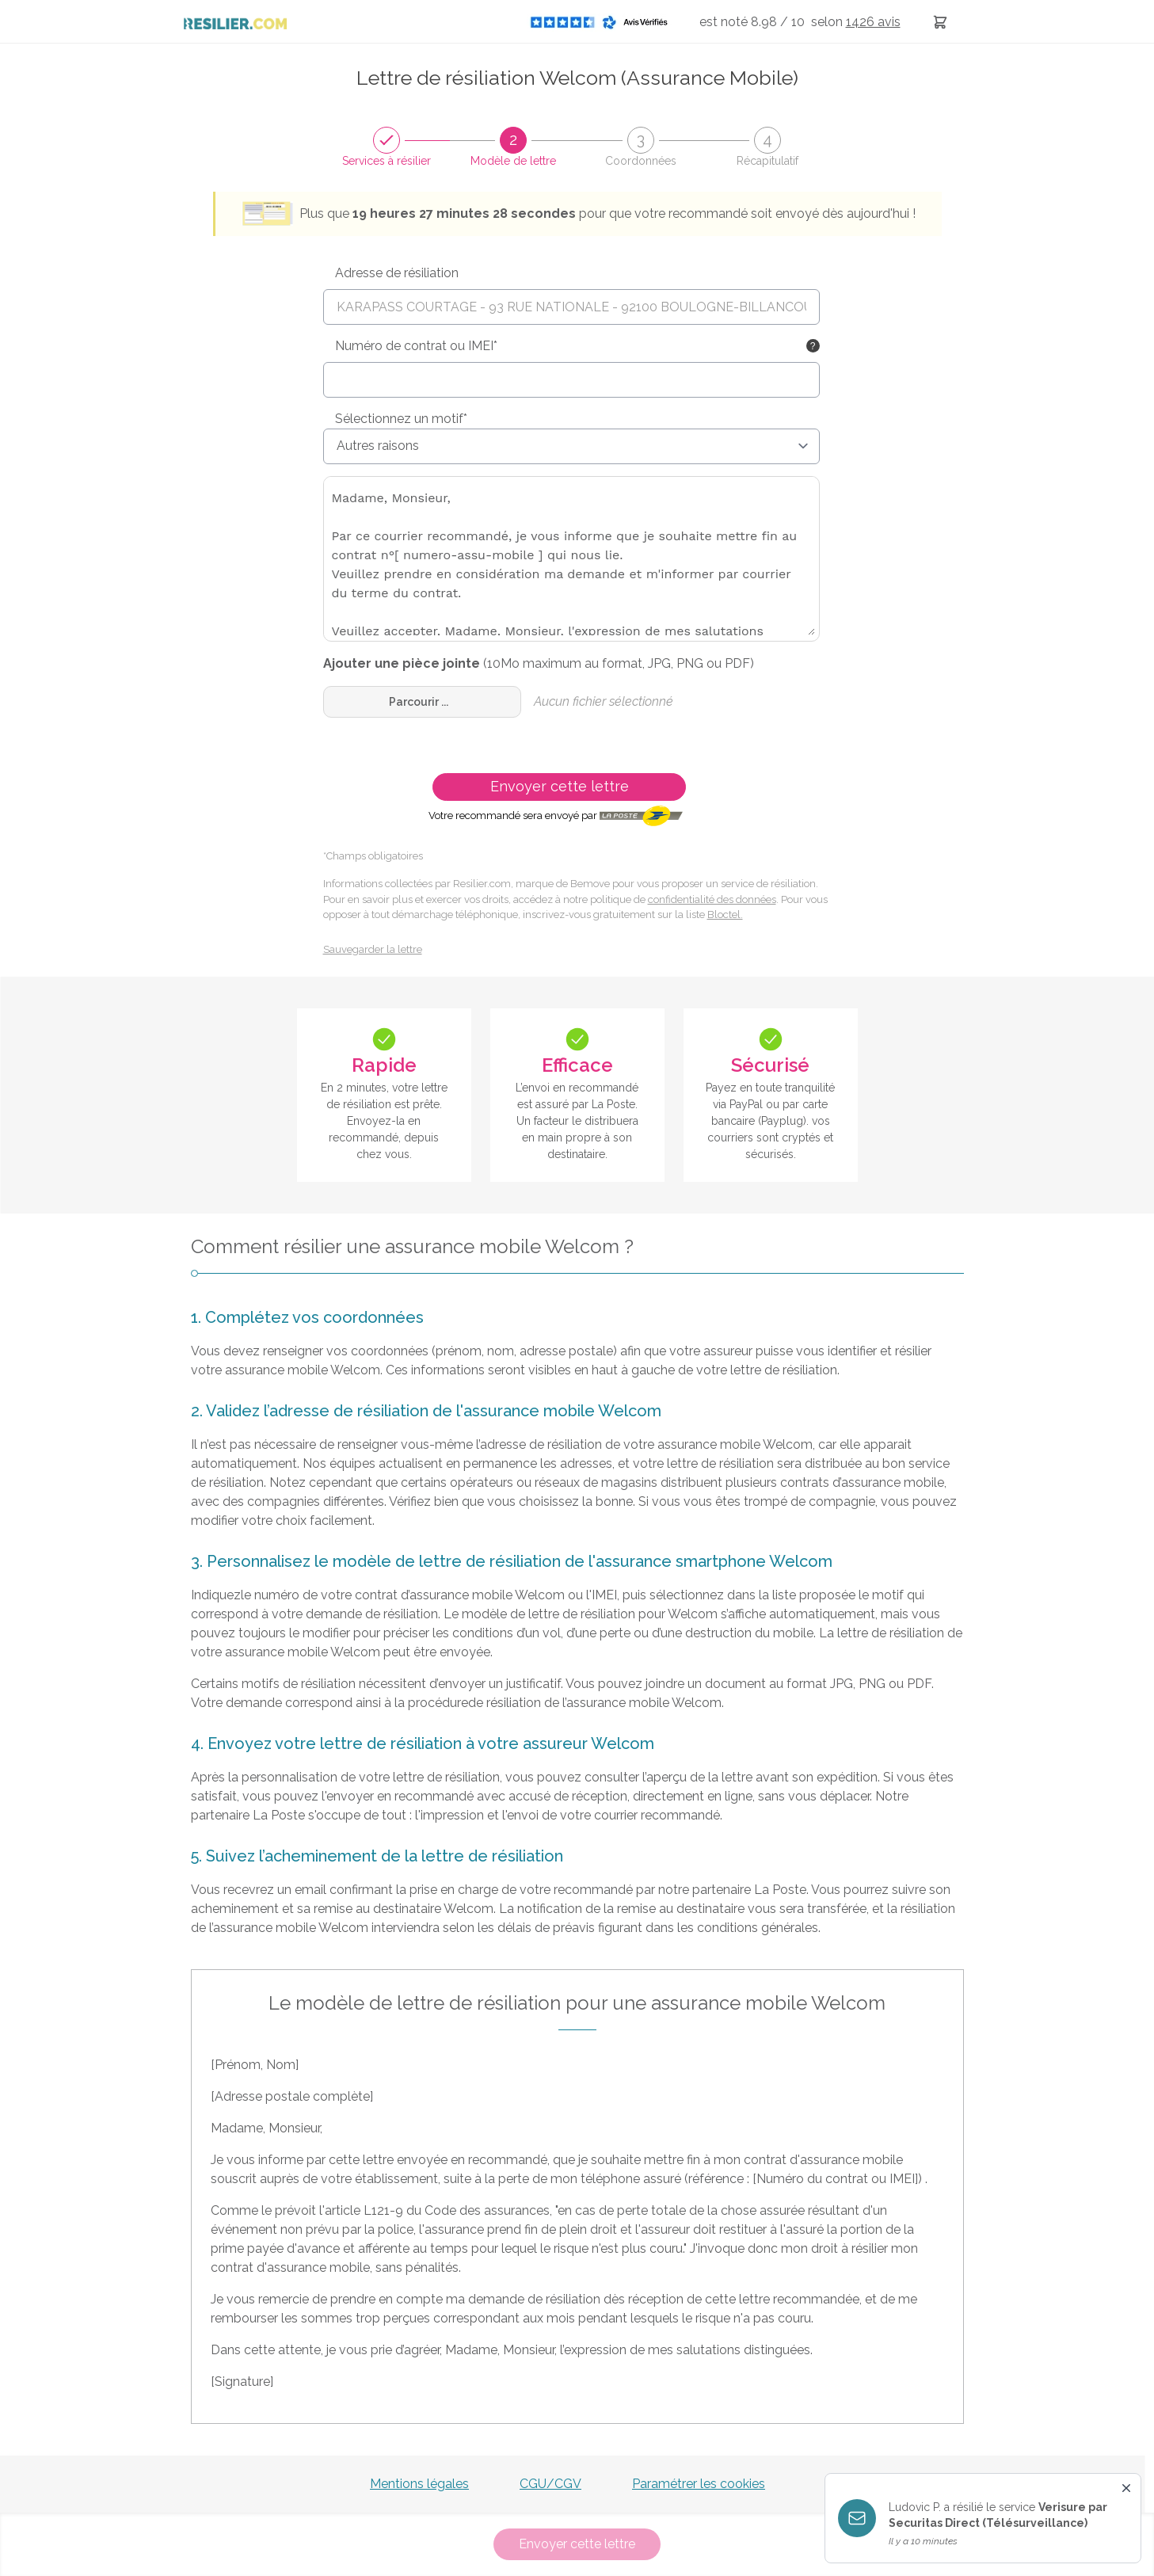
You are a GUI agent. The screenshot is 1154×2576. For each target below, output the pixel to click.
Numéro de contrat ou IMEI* (416, 345)
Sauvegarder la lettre (372, 949)
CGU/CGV (550, 2483)
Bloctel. (725, 914)
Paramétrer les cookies (698, 2483)
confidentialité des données (712, 899)
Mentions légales (419, 2483)
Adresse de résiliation (397, 272)
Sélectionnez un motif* (401, 418)
